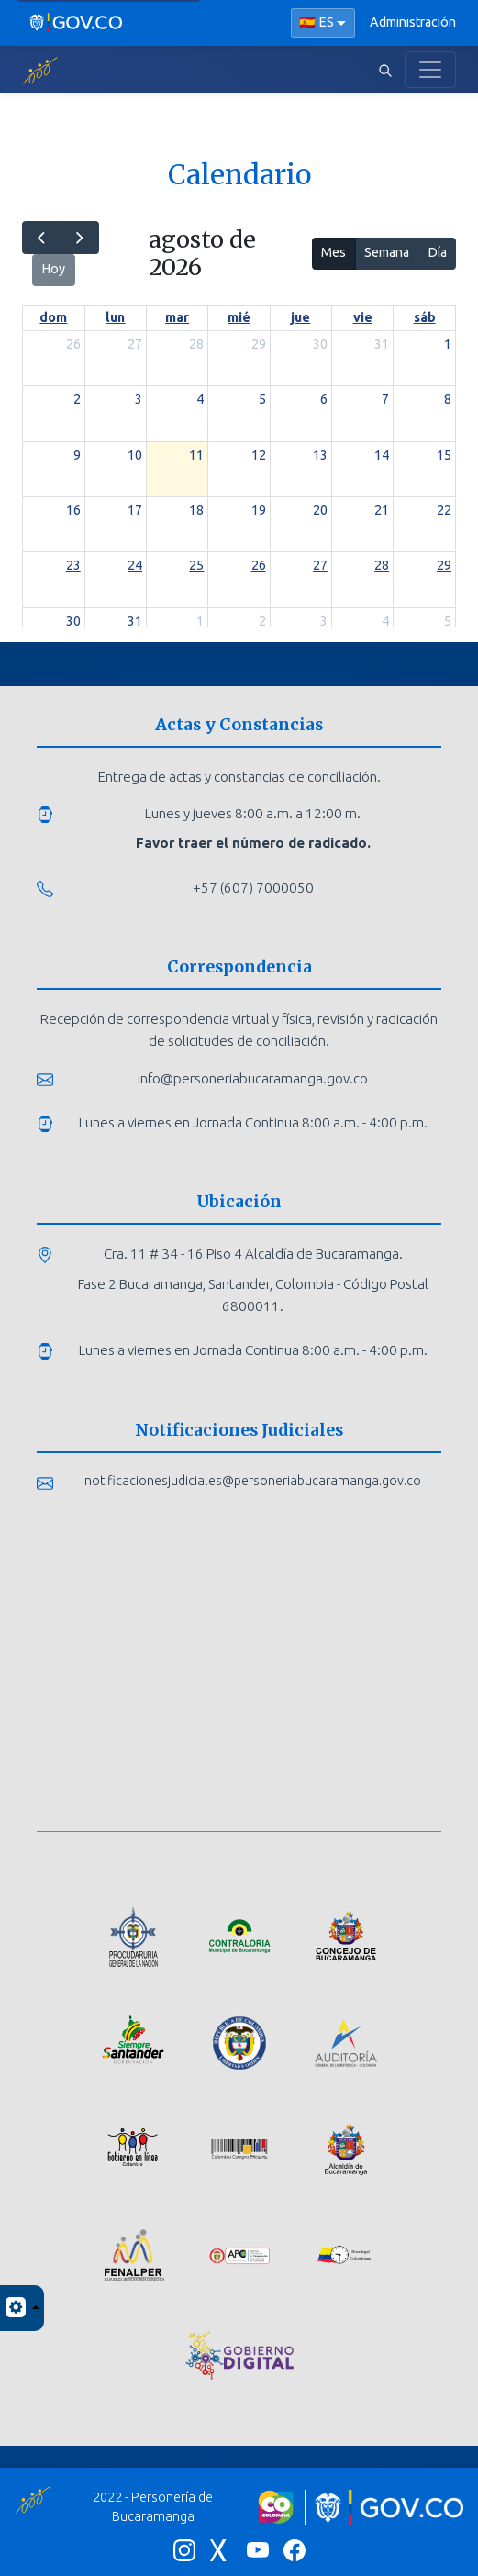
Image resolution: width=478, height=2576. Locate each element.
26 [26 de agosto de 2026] (258, 565)
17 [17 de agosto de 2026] (135, 510)
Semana (386, 252)
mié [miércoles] (239, 317)
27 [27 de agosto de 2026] (320, 565)
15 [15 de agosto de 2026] (444, 455)
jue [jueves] (300, 317)
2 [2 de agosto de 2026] (77, 399)
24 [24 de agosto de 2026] (135, 565)
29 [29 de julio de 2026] (258, 344)
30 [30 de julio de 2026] (320, 344)
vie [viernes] (362, 317)
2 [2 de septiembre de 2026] (262, 621)
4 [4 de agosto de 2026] (200, 399)
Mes (333, 252)
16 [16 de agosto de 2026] (73, 510)
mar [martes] (177, 317)
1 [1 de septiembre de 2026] (200, 621)
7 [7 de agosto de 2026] (385, 399)
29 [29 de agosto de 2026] (444, 565)
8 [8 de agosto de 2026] (447, 399)
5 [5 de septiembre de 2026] (447, 621)
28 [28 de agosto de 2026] (381, 565)
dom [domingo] (53, 317)
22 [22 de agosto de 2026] (444, 510)
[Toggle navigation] (430, 69)
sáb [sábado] (425, 317)
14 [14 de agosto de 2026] (381, 455)
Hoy (53, 268)
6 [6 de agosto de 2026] (324, 399)
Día (437, 252)
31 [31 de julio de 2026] (381, 344)
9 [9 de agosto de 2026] (77, 455)
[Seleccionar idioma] (323, 23)
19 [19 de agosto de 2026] (258, 510)
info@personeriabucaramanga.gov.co (253, 1078)
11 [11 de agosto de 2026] (196, 455)
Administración (413, 22)
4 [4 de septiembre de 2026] (385, 621)
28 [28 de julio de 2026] (196, 344)
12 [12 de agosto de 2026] (258, 455)
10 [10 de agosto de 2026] (135, 455)
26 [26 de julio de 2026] (73, 344)
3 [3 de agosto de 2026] (138, 399)
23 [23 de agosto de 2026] (73, 565)
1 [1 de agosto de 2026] (447, 344)
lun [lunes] (115, 317)
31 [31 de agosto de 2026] (135, 621)
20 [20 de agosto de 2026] (320, 510)
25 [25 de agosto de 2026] (196, 565)
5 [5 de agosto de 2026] (262, 399)
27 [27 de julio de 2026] (135, 344)
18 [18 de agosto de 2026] (196, 510)
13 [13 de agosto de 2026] (320, 455)
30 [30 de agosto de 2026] (73, 621)
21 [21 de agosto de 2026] (381, 510)
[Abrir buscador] (385, 69)
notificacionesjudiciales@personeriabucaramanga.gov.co (252, 1480)
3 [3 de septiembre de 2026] (324, 621)
